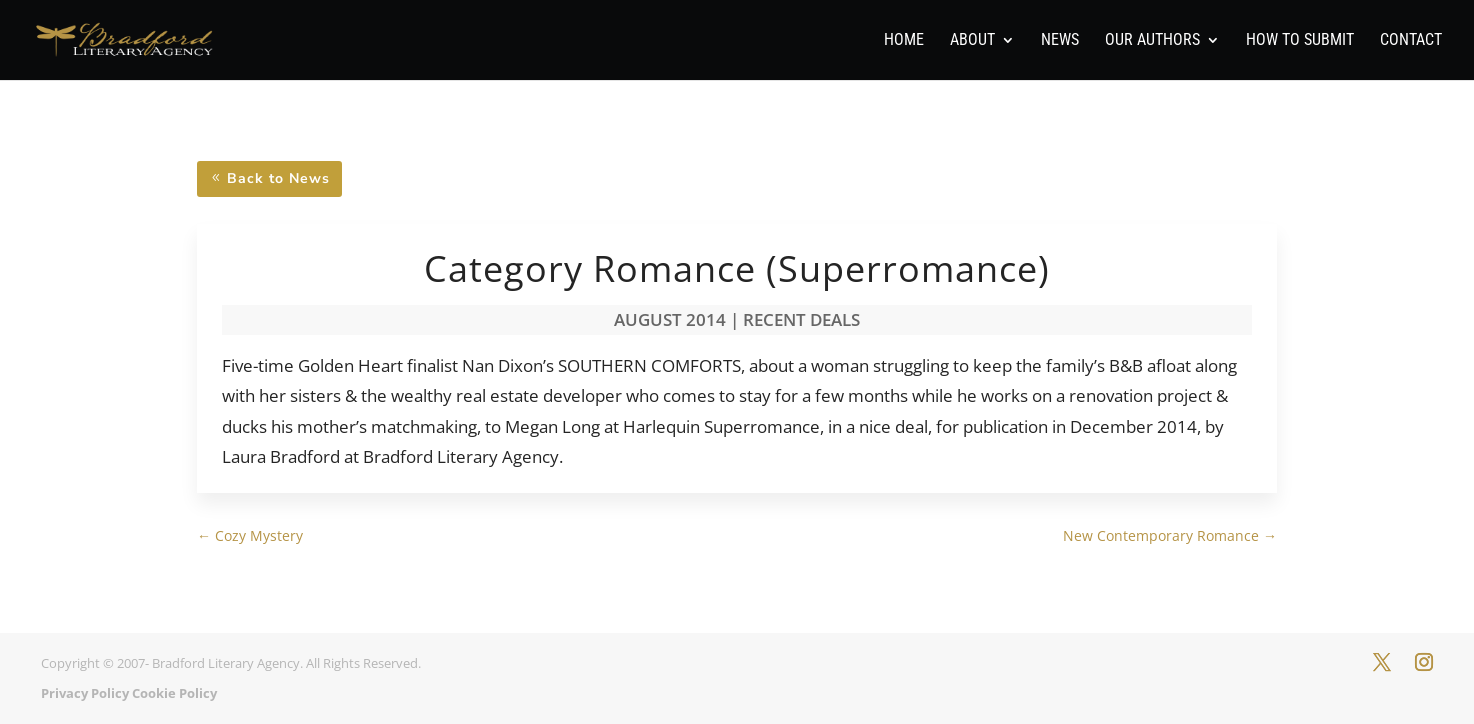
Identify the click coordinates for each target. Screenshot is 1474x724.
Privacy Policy (85, 693)
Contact (1411, 41)
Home (904, 41)
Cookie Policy (174, 693)
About (972, 41)
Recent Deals (801, 319)
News (1060, 41)
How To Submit (1300, 41)
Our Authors (1152, 41)
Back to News (278, 178)
